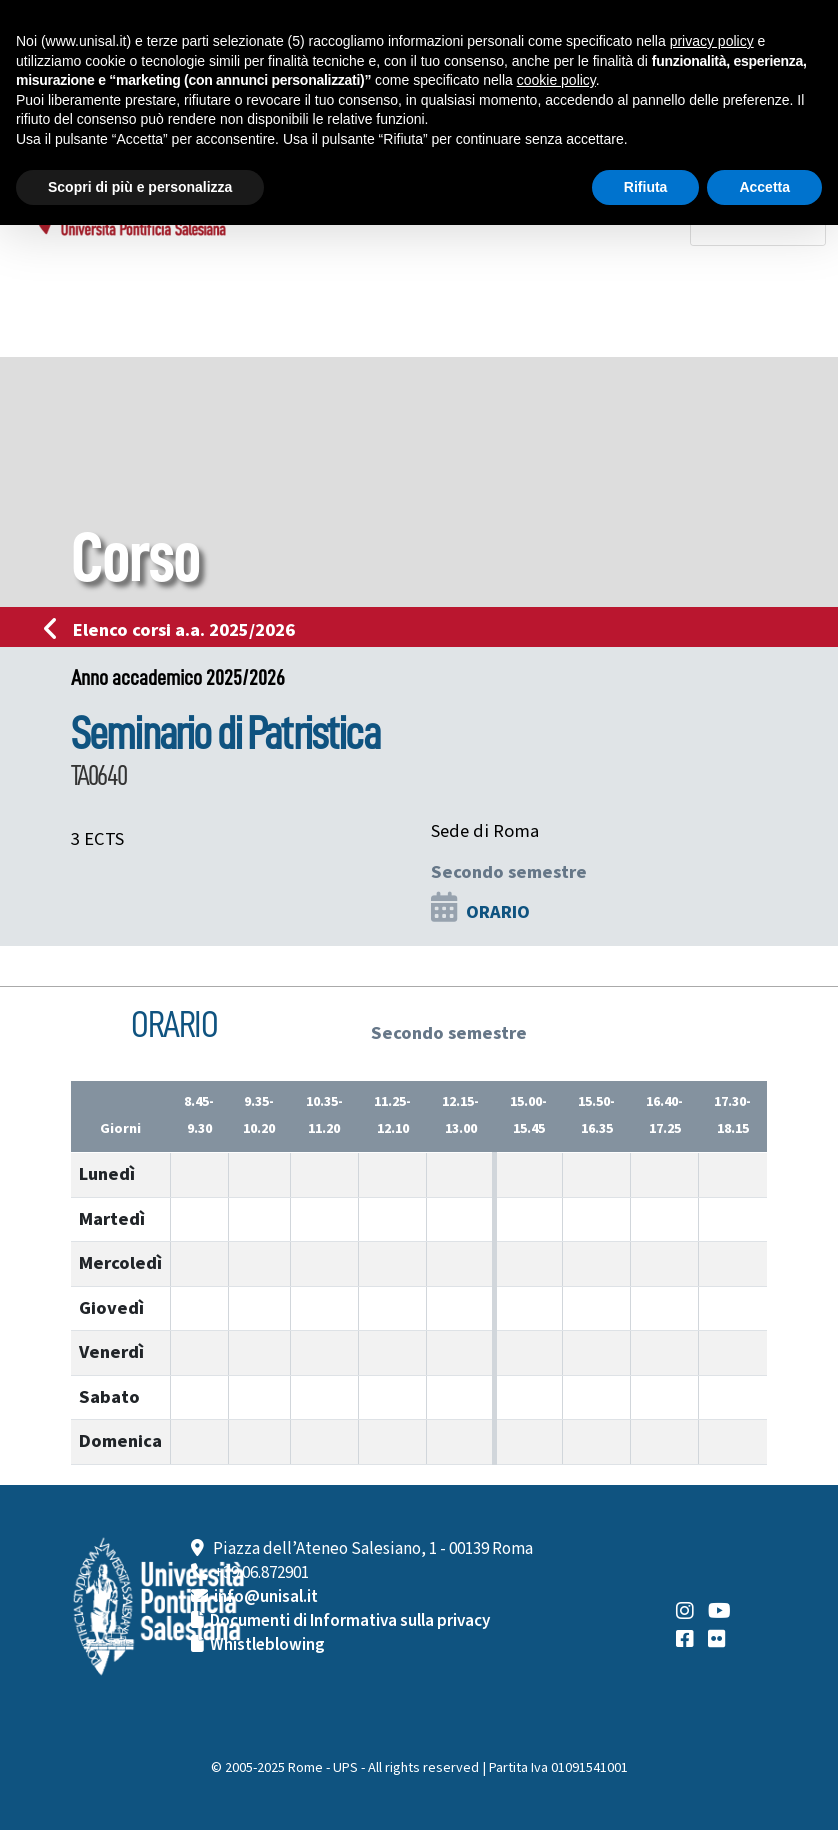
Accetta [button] (764, 187)
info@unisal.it (266, 1597)
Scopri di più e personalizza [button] (140, 187)
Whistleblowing (267, 1645)
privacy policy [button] (712, 41)
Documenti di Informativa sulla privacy (350, 1621)
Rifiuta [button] (646, 187)
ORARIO (498, 912)
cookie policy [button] (556, 80)
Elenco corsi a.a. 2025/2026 (175, 630)
